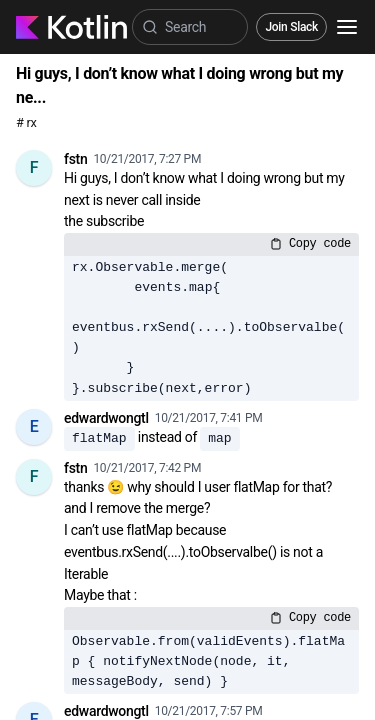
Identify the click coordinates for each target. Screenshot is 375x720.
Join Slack (291, 27)
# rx (26, 122)
